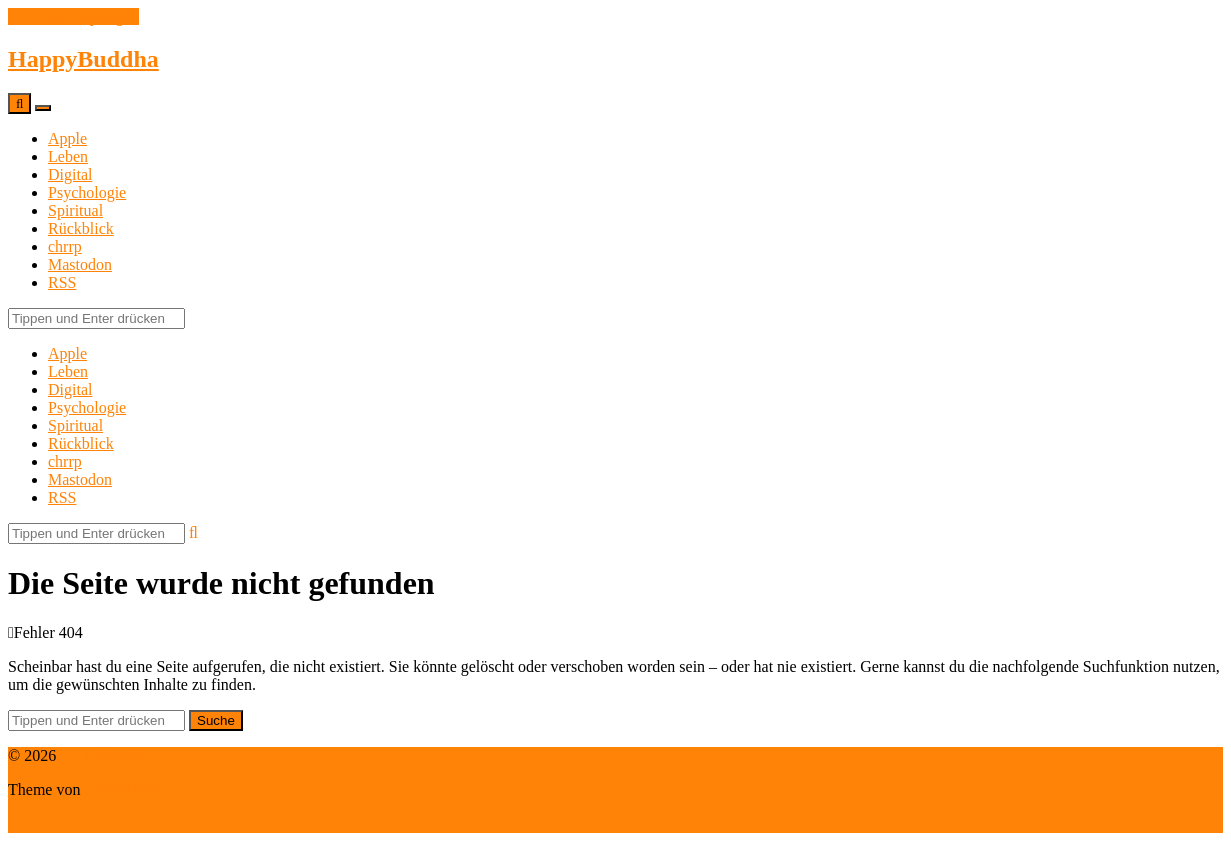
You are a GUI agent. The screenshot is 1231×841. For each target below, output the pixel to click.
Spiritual (75, 210)
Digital (70, 174)
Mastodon (80, 264)
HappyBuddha (83, 59)
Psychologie (87, 192)
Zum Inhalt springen (73, 16)
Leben (68, 156)
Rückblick (81, 228)
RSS (62, 282)
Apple (67, 138)
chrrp (65, 246)
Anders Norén (129, 789)
